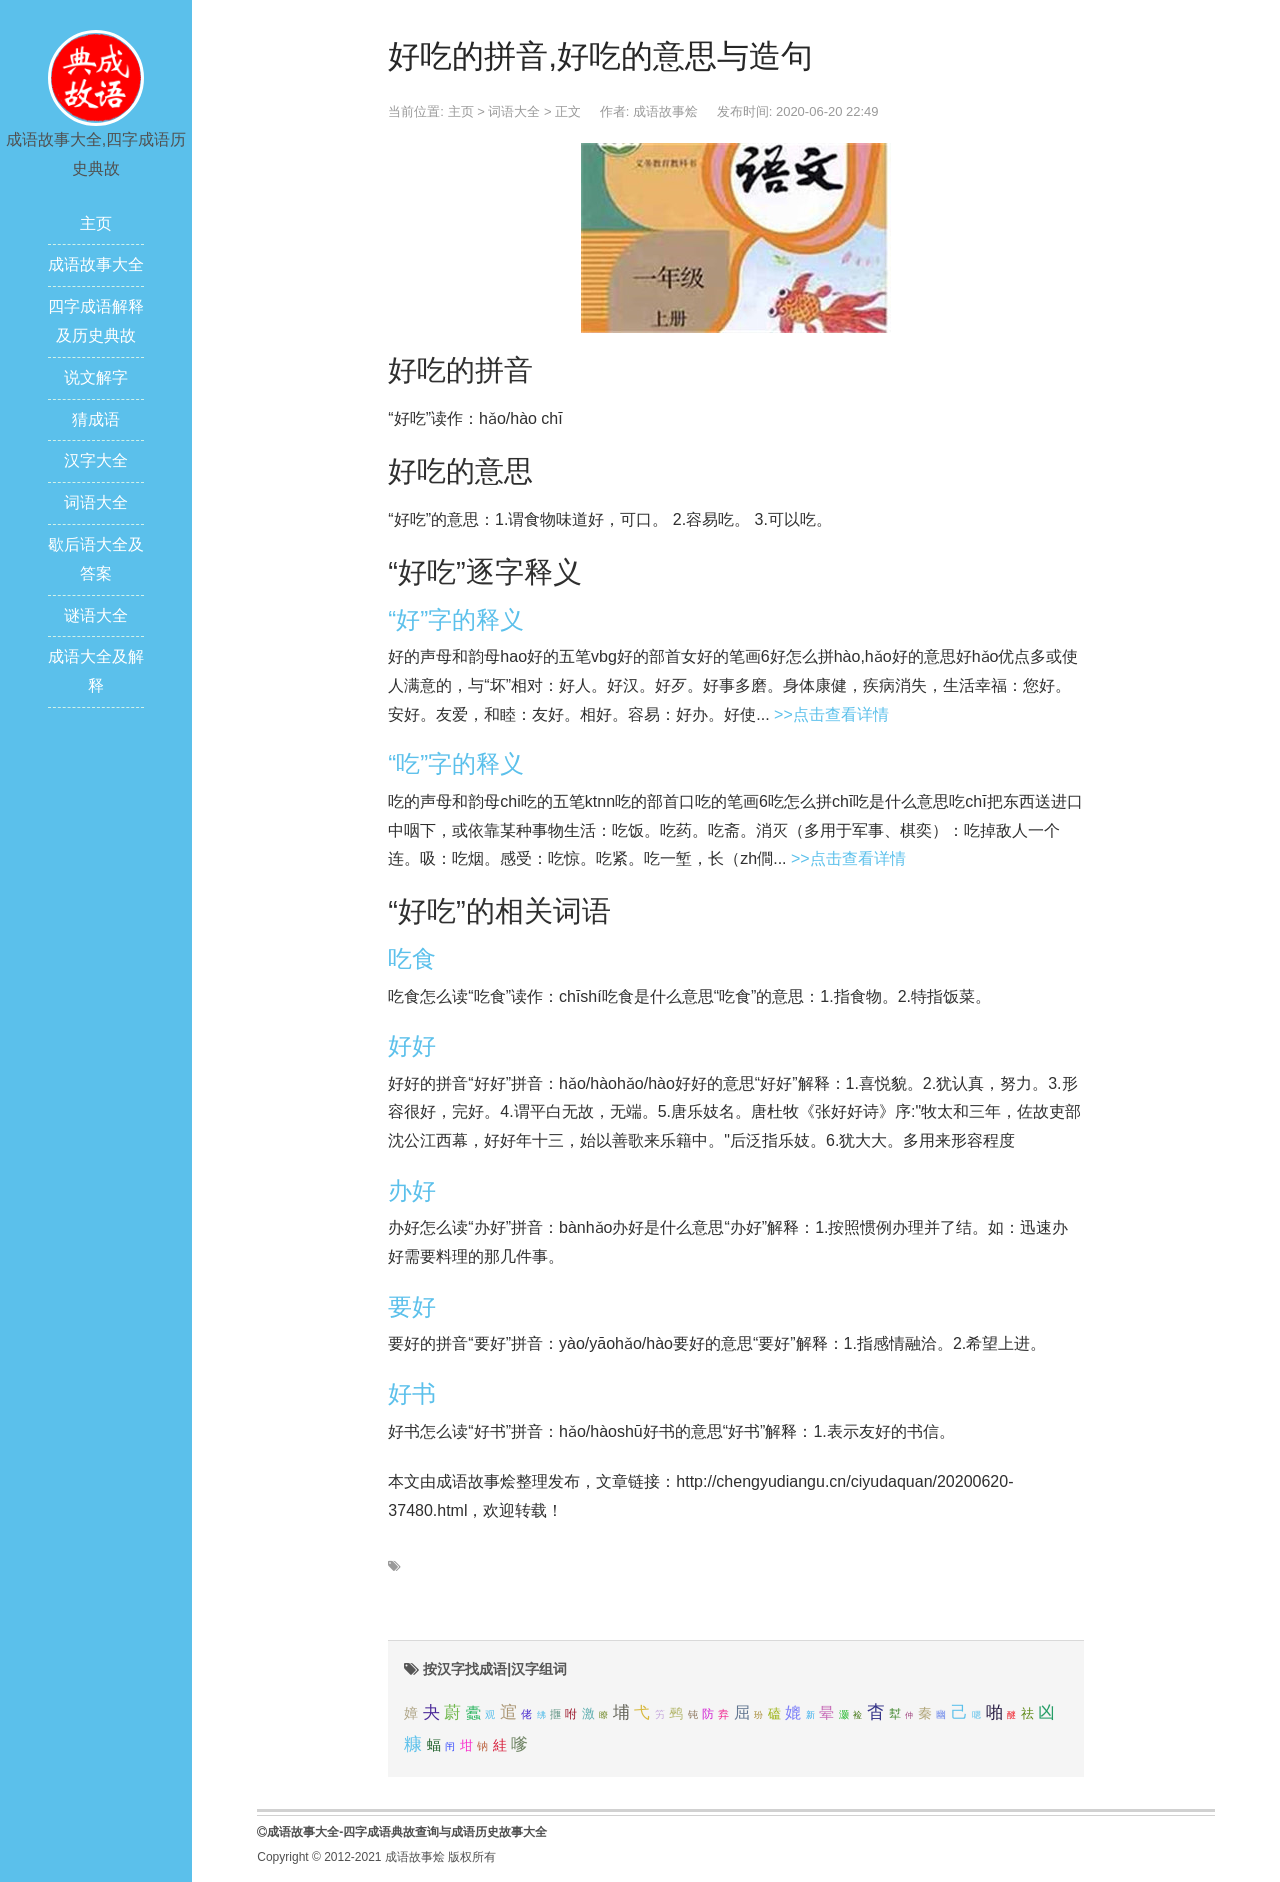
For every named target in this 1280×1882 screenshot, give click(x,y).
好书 (412, 1393)
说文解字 (96, 377)
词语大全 (96, 502)
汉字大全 (96, 460)
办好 (412, 1190)
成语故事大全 (96, 264)
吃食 (412, 958)
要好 (412, 1306)
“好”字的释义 (456, 619)
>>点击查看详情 (831, 714)
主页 (96, 223)
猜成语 (96, 419)
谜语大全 (96, 615)
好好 (412, 1045)
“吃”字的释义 (456, 763)
